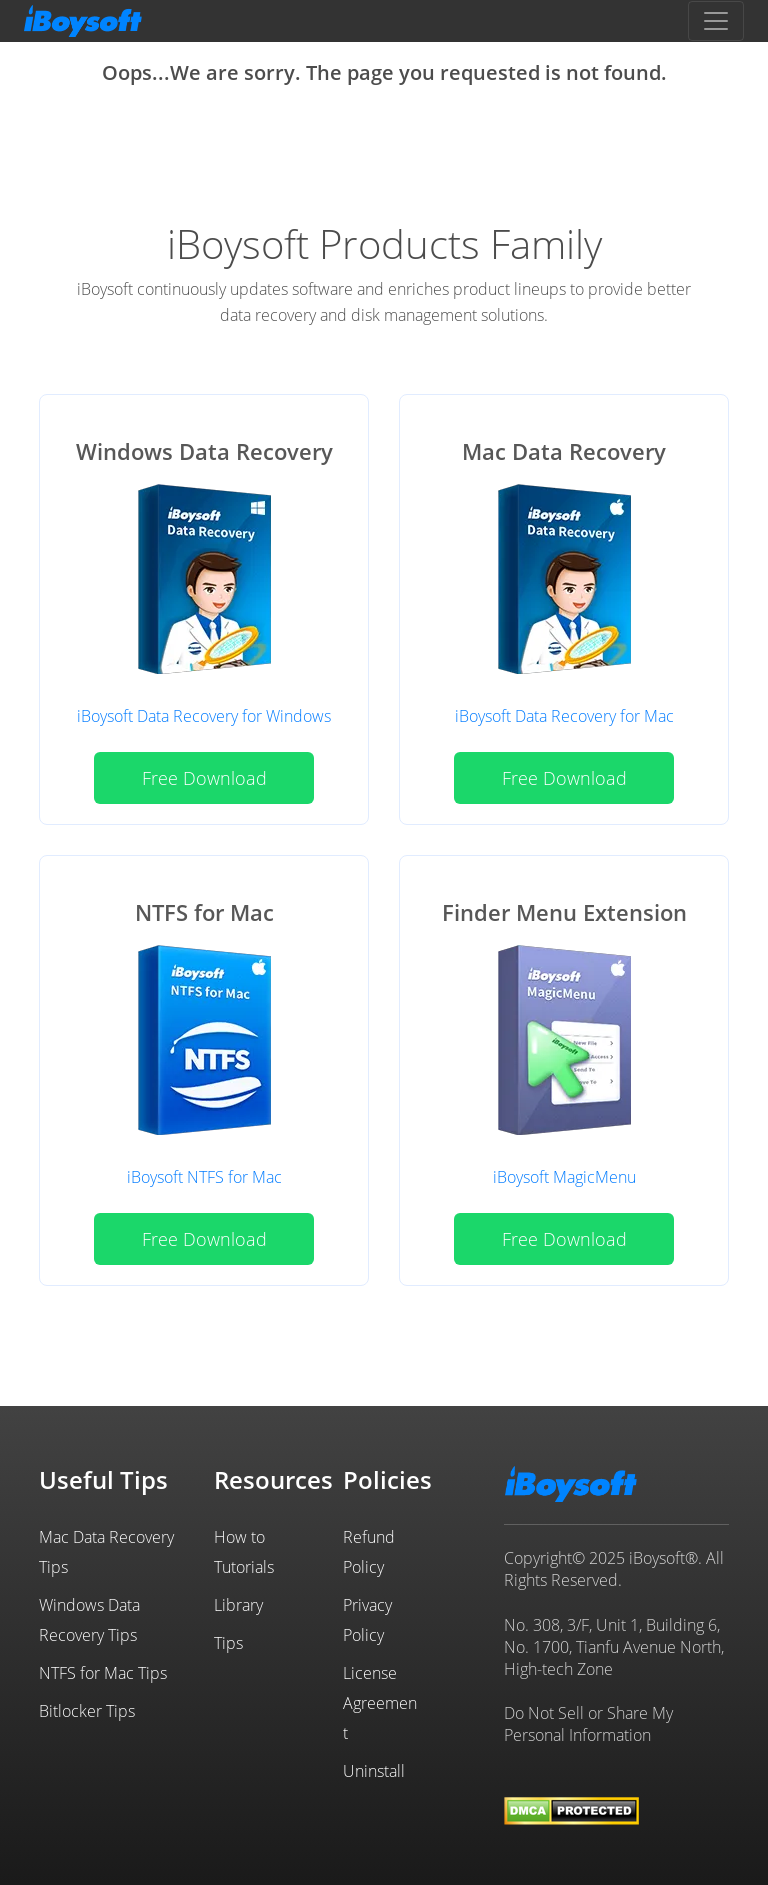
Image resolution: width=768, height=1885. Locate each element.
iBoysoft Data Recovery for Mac (564, 716)
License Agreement (380, 1703)
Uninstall (374, 1771)
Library (238, 1605)
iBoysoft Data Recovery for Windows (204, 716)
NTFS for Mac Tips (103, 1673)
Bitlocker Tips (87, 1711)
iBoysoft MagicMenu (564, 1177)
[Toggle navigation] (716, 21)
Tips (228, 1643)
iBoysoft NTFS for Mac (204, 1177)
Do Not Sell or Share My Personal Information (588, 1724)
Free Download (204, 778)
